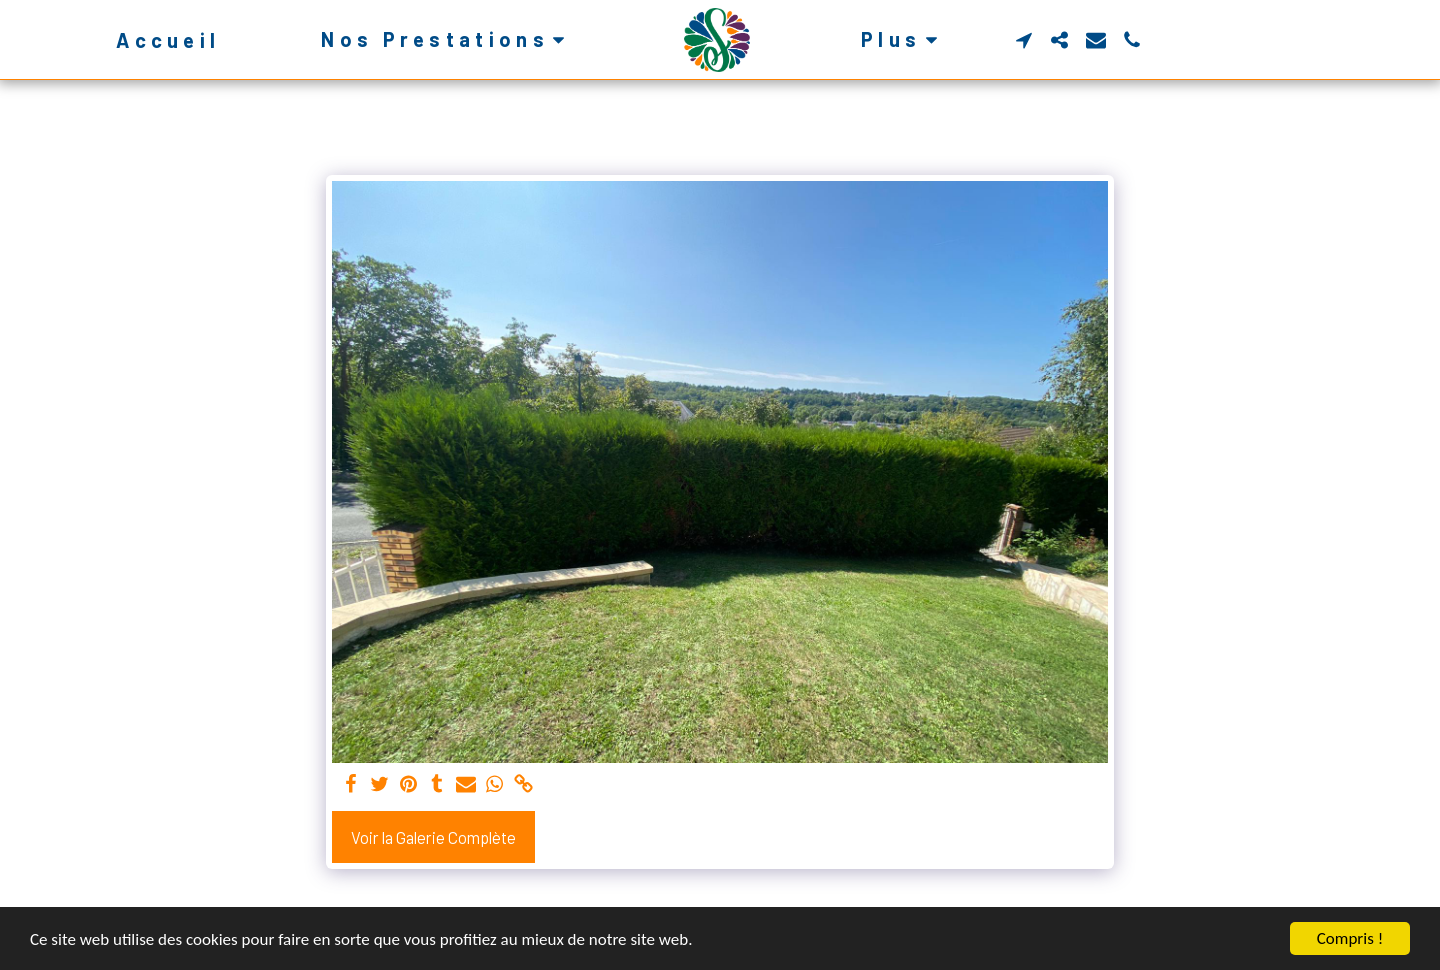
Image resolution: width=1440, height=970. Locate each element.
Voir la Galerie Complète (433, 837)
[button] (447, 39)
